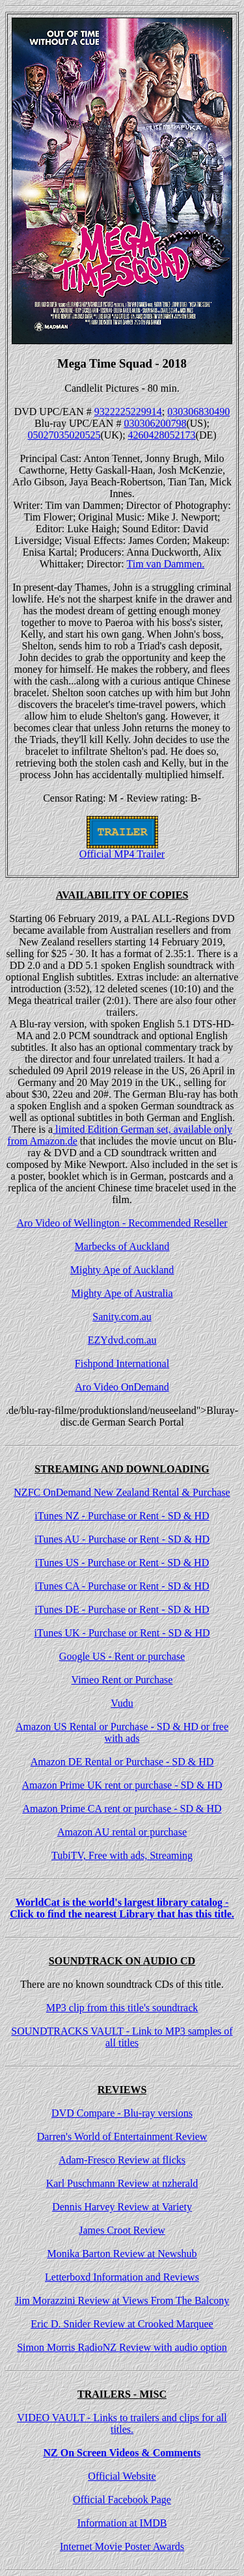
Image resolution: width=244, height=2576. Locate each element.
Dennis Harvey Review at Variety (122, 2206)
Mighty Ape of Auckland (122, 1269)
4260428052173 (162, 435)
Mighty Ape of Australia (122, 1293)
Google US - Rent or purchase (122, 1656)
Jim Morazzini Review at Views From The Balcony (122, 2300)
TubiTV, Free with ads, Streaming (122, 1855)
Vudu (122, 1703)
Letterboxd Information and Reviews (122, 2277)
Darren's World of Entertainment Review (122, 2136)
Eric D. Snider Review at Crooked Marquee (122, 2323)
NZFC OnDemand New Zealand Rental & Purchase (122, 1492)
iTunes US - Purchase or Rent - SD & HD (122, 1562)
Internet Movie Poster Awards (122, 2546)
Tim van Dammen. (166, 563)
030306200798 (155, 423)
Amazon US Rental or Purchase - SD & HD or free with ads (122, 1732)
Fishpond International (122, 1363)
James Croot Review (122, 2230)
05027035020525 (63, 435)
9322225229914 (128, 411)
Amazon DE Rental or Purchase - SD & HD (122, 1761)
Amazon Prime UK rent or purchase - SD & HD (122, 1785)
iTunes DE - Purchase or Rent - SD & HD (121, 1609)
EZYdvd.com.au (122, 1340)
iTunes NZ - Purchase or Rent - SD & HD (121, 1515)
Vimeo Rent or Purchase (122, 1679)
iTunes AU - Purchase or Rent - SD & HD (122, 1539)
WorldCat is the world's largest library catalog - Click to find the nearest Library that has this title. (122, 1908)
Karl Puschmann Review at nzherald (122, 2183)
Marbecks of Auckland (122, 1246)
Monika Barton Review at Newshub (122, 2253)
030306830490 (198, 411)
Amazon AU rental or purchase (122, 1831)
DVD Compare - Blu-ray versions (122, 2113)
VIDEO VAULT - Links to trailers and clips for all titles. (121, 2423)
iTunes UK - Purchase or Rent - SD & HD (122, 1632)
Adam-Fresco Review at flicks (122, 2159)
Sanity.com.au (122, 1316)
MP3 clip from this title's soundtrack (122, 2007)
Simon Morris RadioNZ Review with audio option (122, 2347)
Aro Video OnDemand (122, 1386)
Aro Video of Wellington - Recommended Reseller (121, 1222)
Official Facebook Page (122, 2499)
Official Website (122, 2476)
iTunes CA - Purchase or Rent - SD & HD (121, 1586)
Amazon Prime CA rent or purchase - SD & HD (121, 1808)
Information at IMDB (122, 2523)
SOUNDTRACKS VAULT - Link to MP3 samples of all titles (121, 2037)
